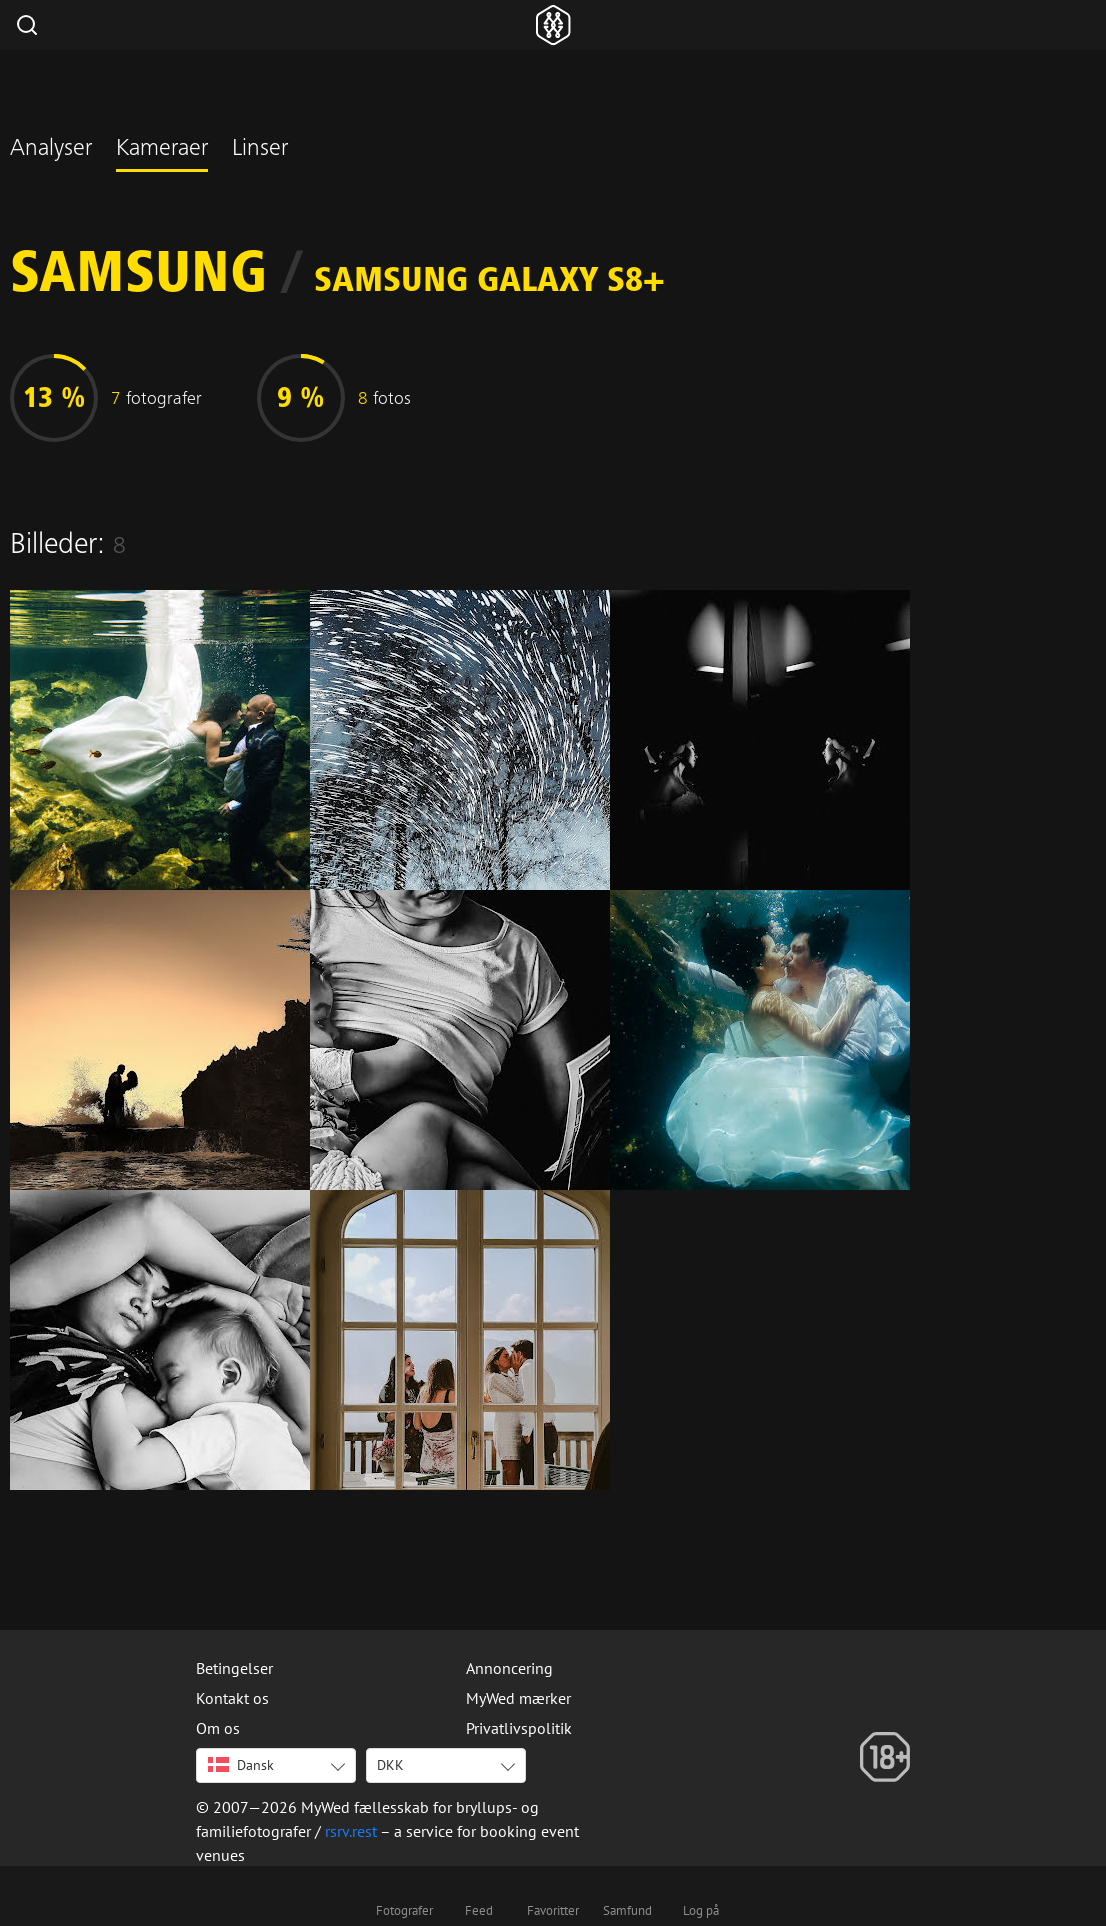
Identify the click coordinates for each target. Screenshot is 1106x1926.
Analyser (51, 150)
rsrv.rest (351, 1831)
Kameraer (162, 150)
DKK (390, 1765)
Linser (260, 150)
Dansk (241, 1765)
